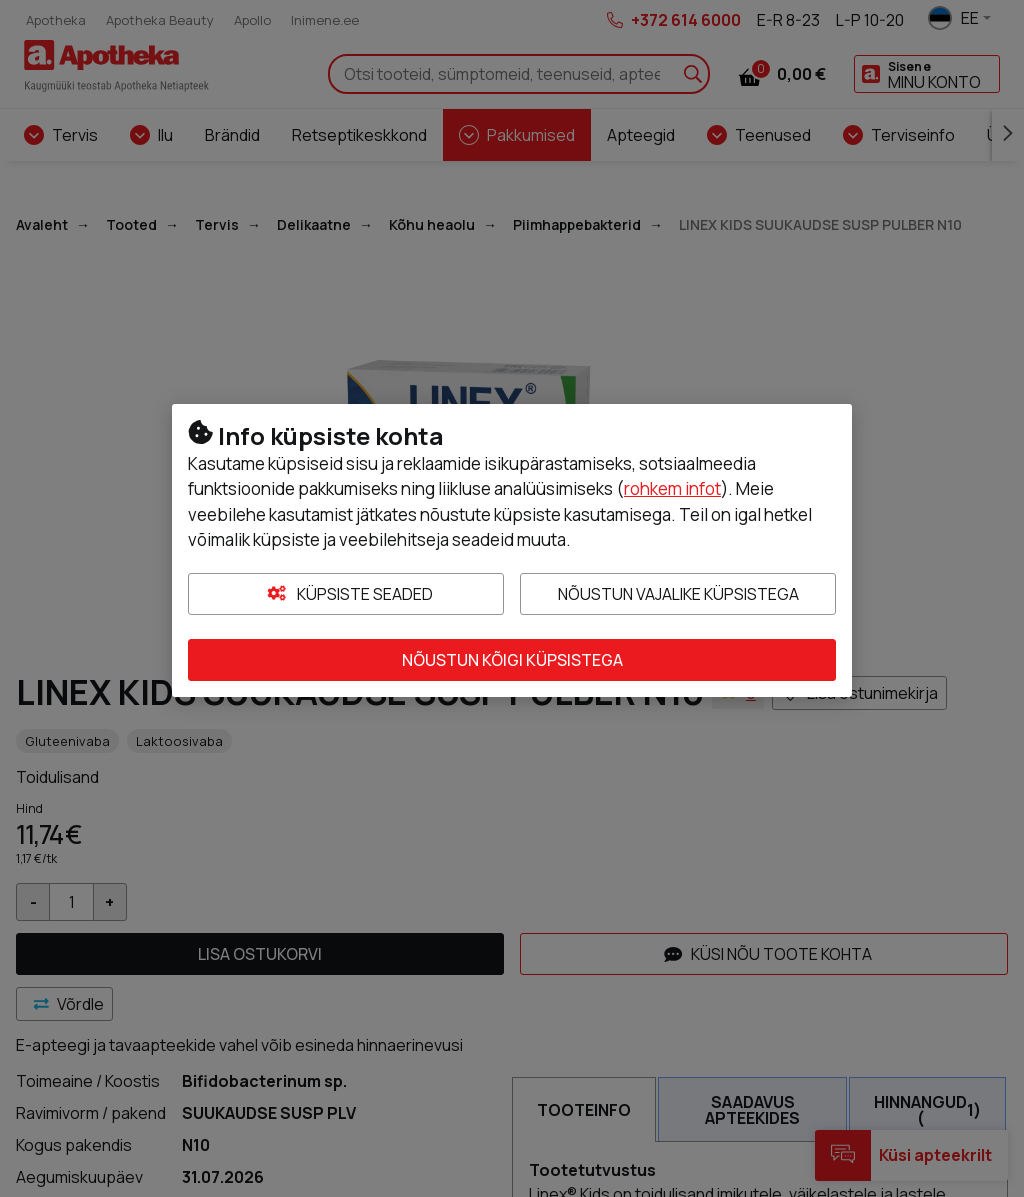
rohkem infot (672, 488)
